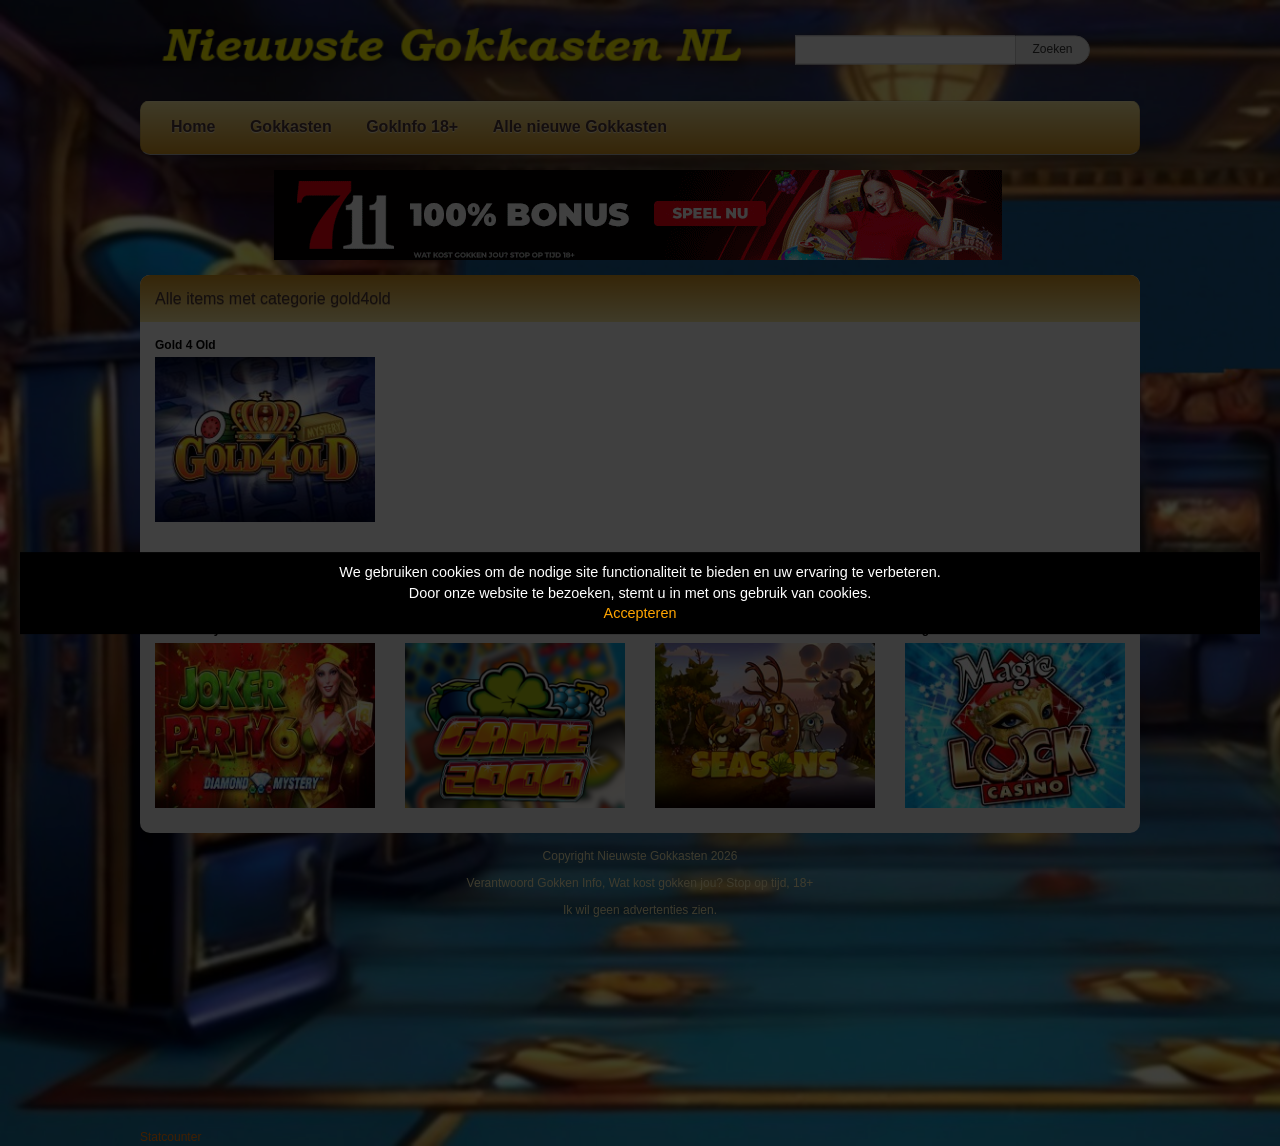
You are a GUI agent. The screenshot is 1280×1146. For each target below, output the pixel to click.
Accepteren (640, 613)
